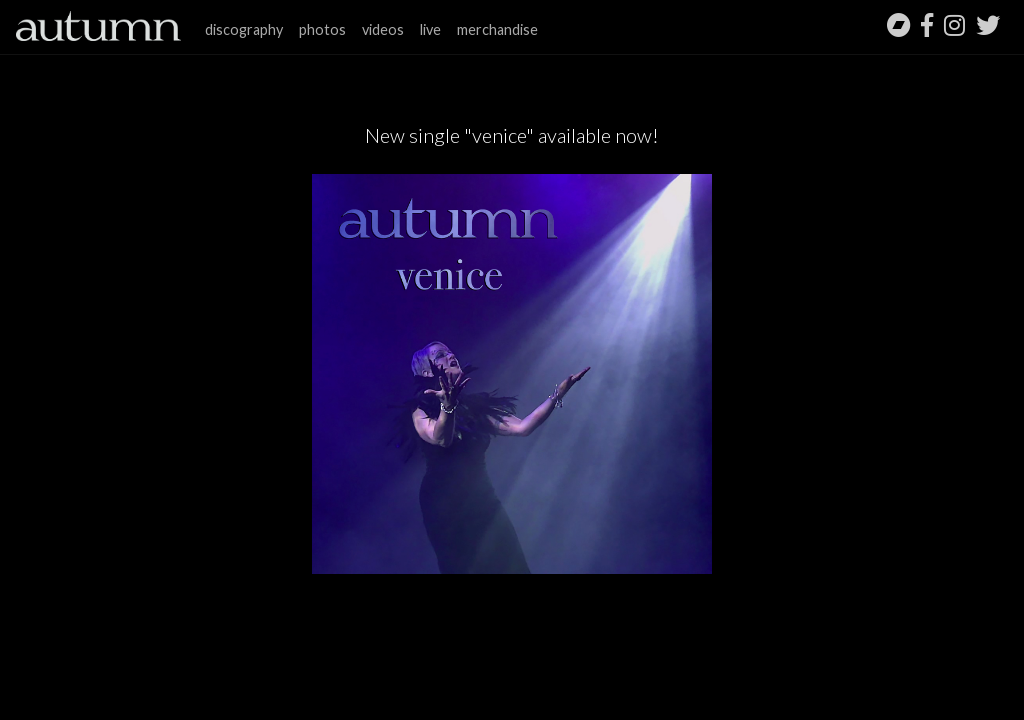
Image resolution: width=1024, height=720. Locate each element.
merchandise (497, 29)
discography (244, 29)
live (430, 29)
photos (322, 29)
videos (383, 29)
